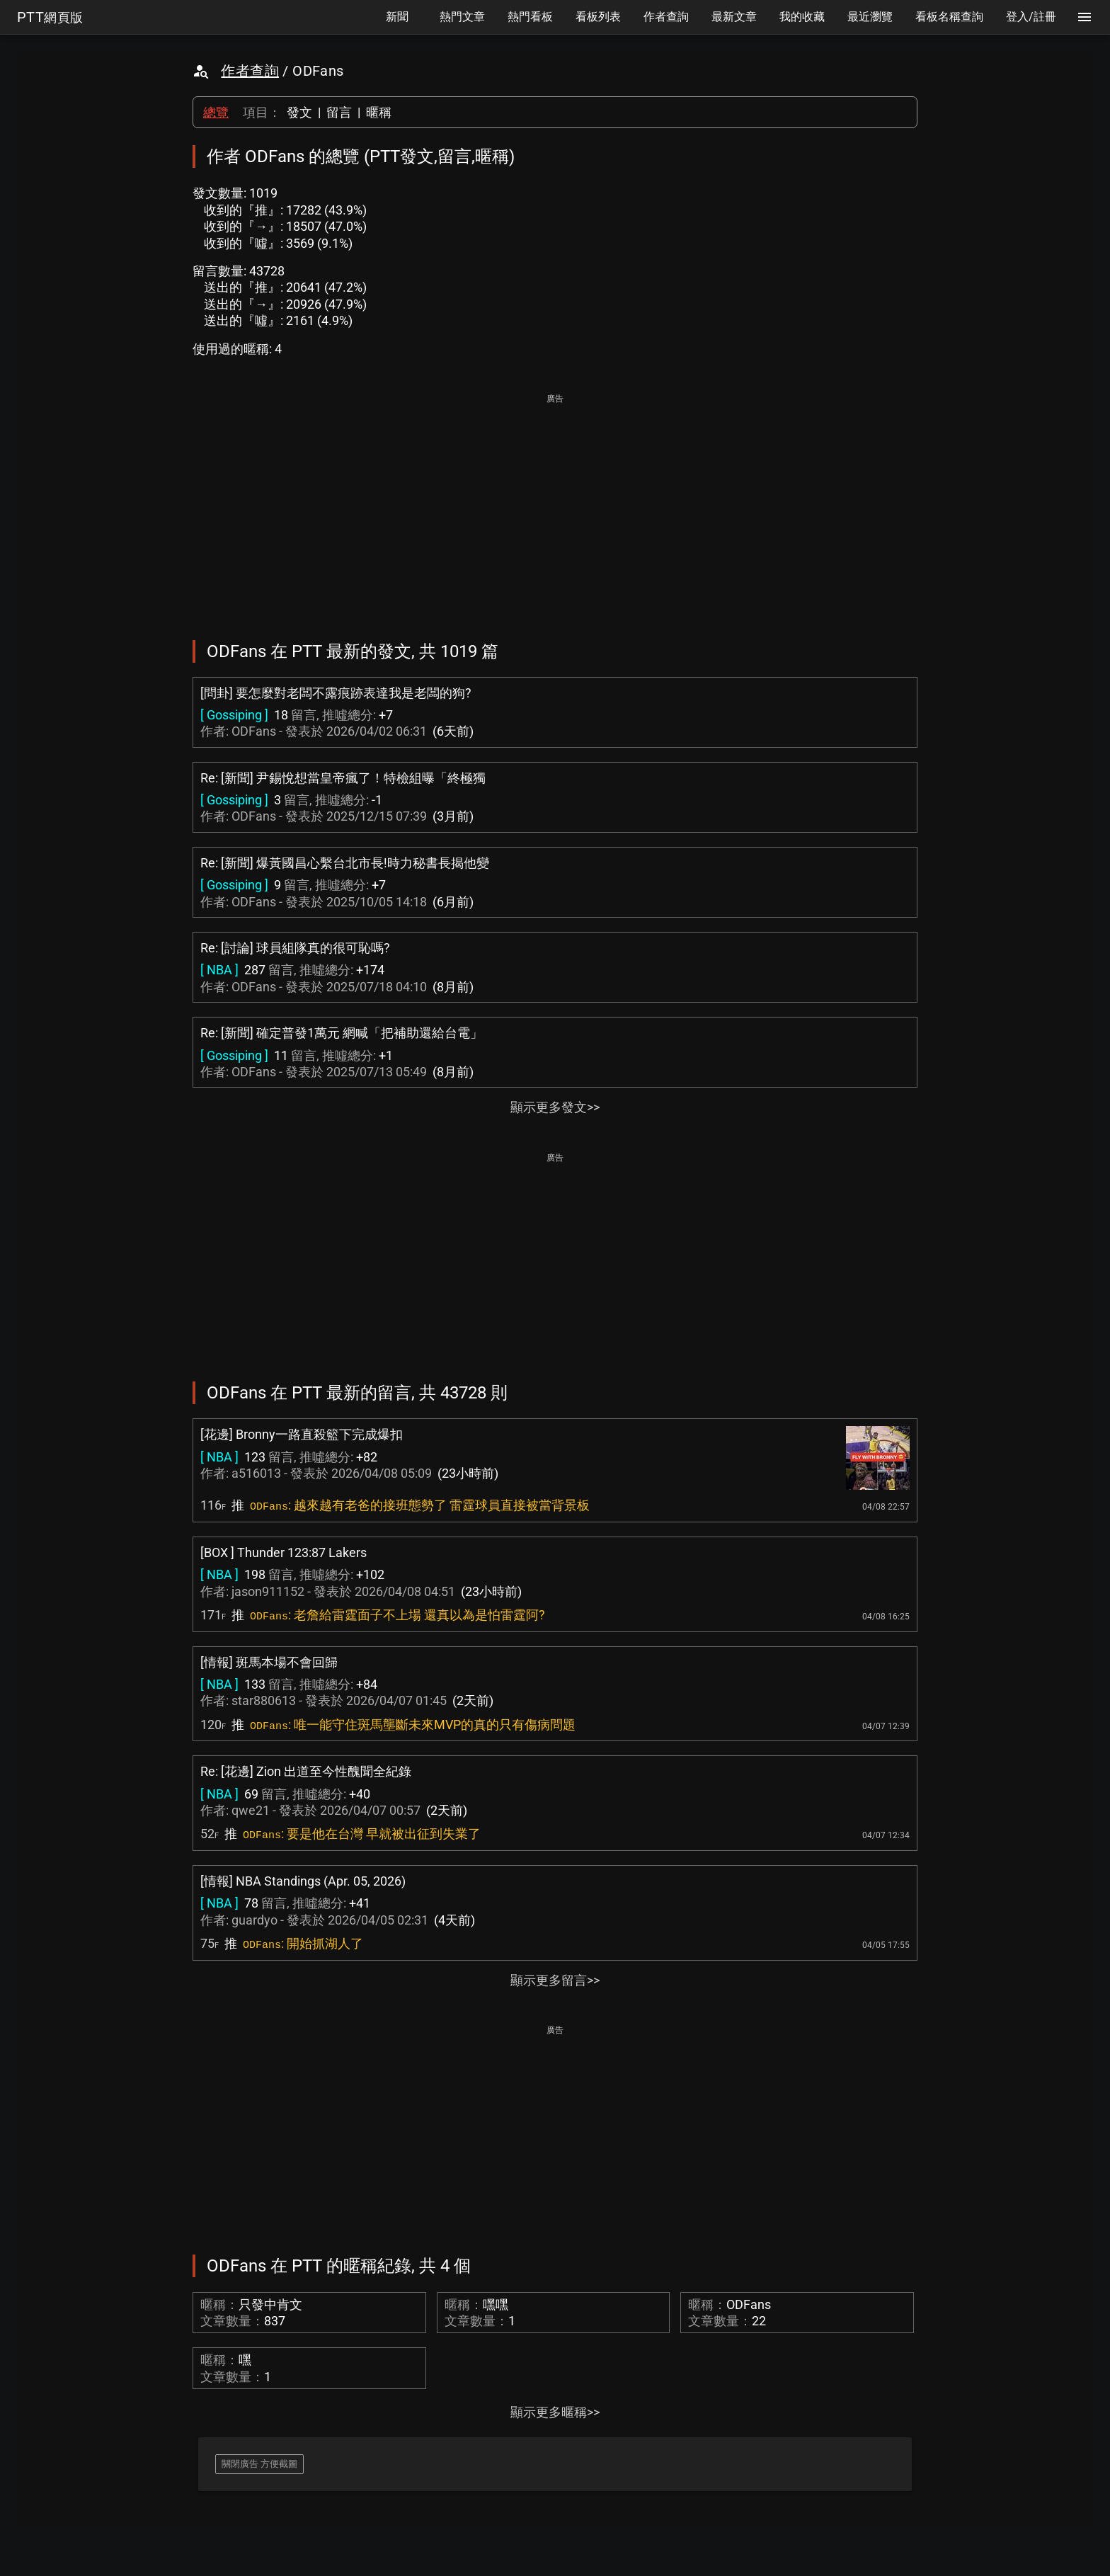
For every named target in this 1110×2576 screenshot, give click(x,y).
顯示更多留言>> (555, 1980)
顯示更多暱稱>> (555, 2412)
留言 (339, 112)
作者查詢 (250, 70)
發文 (299, 112)
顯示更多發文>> (555, 1107)
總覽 (216, 112)
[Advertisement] (555, 507)
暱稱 (378, 112)
